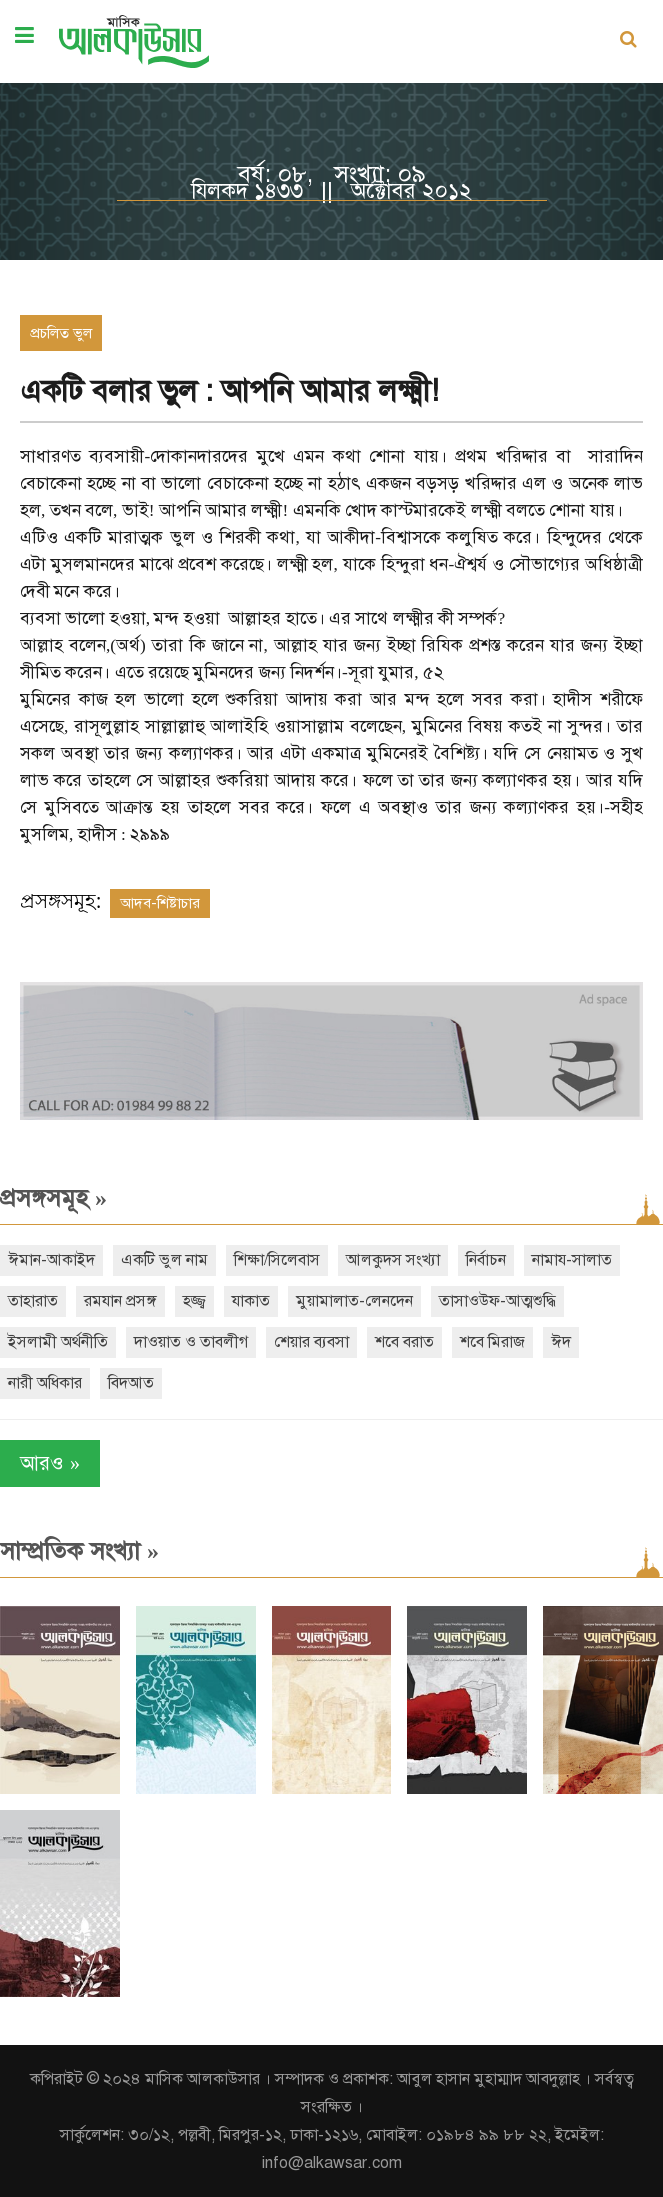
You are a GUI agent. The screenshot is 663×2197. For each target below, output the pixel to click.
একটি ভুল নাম (164, 1260)
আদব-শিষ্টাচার (160, 903)
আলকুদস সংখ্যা (393, 1260)
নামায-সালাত (572, 1260)
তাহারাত (33, 1301)
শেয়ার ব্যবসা (311, 1342)
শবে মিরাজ (492, 1342)
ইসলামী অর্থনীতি (58, 1342)
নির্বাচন (486, 1260)
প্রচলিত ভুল (61, 333)
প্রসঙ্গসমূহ (53, 1198)
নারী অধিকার (45, 1383)
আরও (50, 1463)
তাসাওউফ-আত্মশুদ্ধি (497, 1301)
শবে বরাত (404, 1342)
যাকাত (251, 1301)
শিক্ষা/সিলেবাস (277, 1260)
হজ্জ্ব (194, 1301)
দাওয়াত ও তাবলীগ (191, 1342)
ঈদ (561, 1342)
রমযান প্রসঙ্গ (120, 1301)
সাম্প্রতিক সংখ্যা (79, 1551)
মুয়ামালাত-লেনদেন (354, 1301)
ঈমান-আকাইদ (51, 1260)
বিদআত (131, 1383)
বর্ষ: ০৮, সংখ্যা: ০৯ (332, 174)
